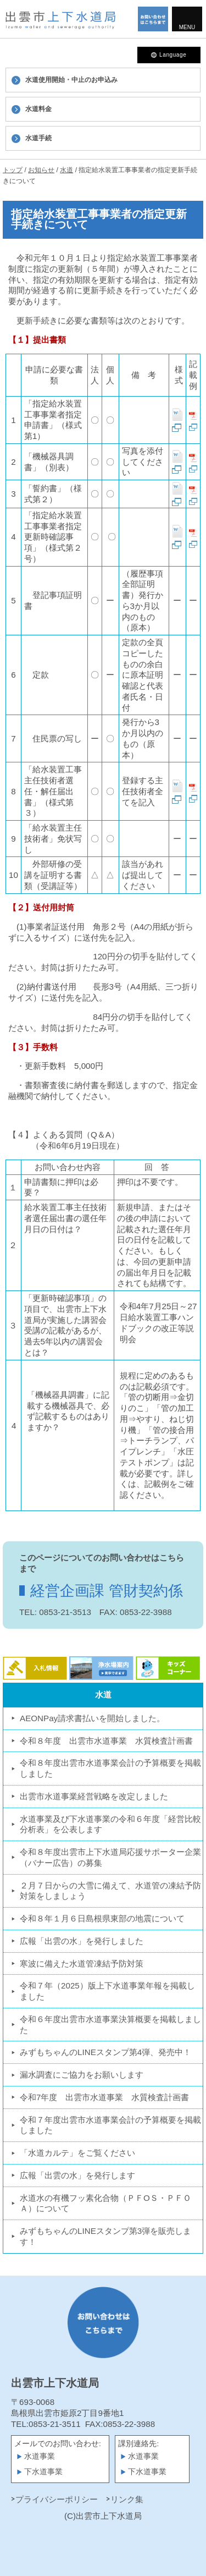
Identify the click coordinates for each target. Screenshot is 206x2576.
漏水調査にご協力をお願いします (81, 2074)
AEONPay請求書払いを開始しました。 (92, 1718)
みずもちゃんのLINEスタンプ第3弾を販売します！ (105, 2236)
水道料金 (38, 109)
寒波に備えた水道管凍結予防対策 (81, 1963)
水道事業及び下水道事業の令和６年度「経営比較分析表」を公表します (110, 1824)
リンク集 (126, 2499)
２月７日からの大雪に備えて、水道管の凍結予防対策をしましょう (110, 1891)
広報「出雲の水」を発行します (77, 2175)
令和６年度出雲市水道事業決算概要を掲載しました (110, 2024)
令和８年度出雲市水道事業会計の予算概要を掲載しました (110, 1768)
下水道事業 (43, 2472)
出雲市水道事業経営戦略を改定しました (94, 1796)
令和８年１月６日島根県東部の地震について (102, 1918)
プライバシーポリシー (56, 2499)
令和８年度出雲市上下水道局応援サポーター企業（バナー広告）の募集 (110, 1857)
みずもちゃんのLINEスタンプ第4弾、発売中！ (105, 2052)
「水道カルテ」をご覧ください (77, 2152)
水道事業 (39, 2456)
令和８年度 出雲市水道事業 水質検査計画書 (106, 1740)
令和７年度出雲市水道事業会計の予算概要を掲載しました (110, 2125)
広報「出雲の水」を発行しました (81, 1941)
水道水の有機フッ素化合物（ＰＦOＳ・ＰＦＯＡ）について (105, 2203)
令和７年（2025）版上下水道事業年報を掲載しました (107, 1991)
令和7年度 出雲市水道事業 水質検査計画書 (104, 2097)
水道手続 (38, 138)
